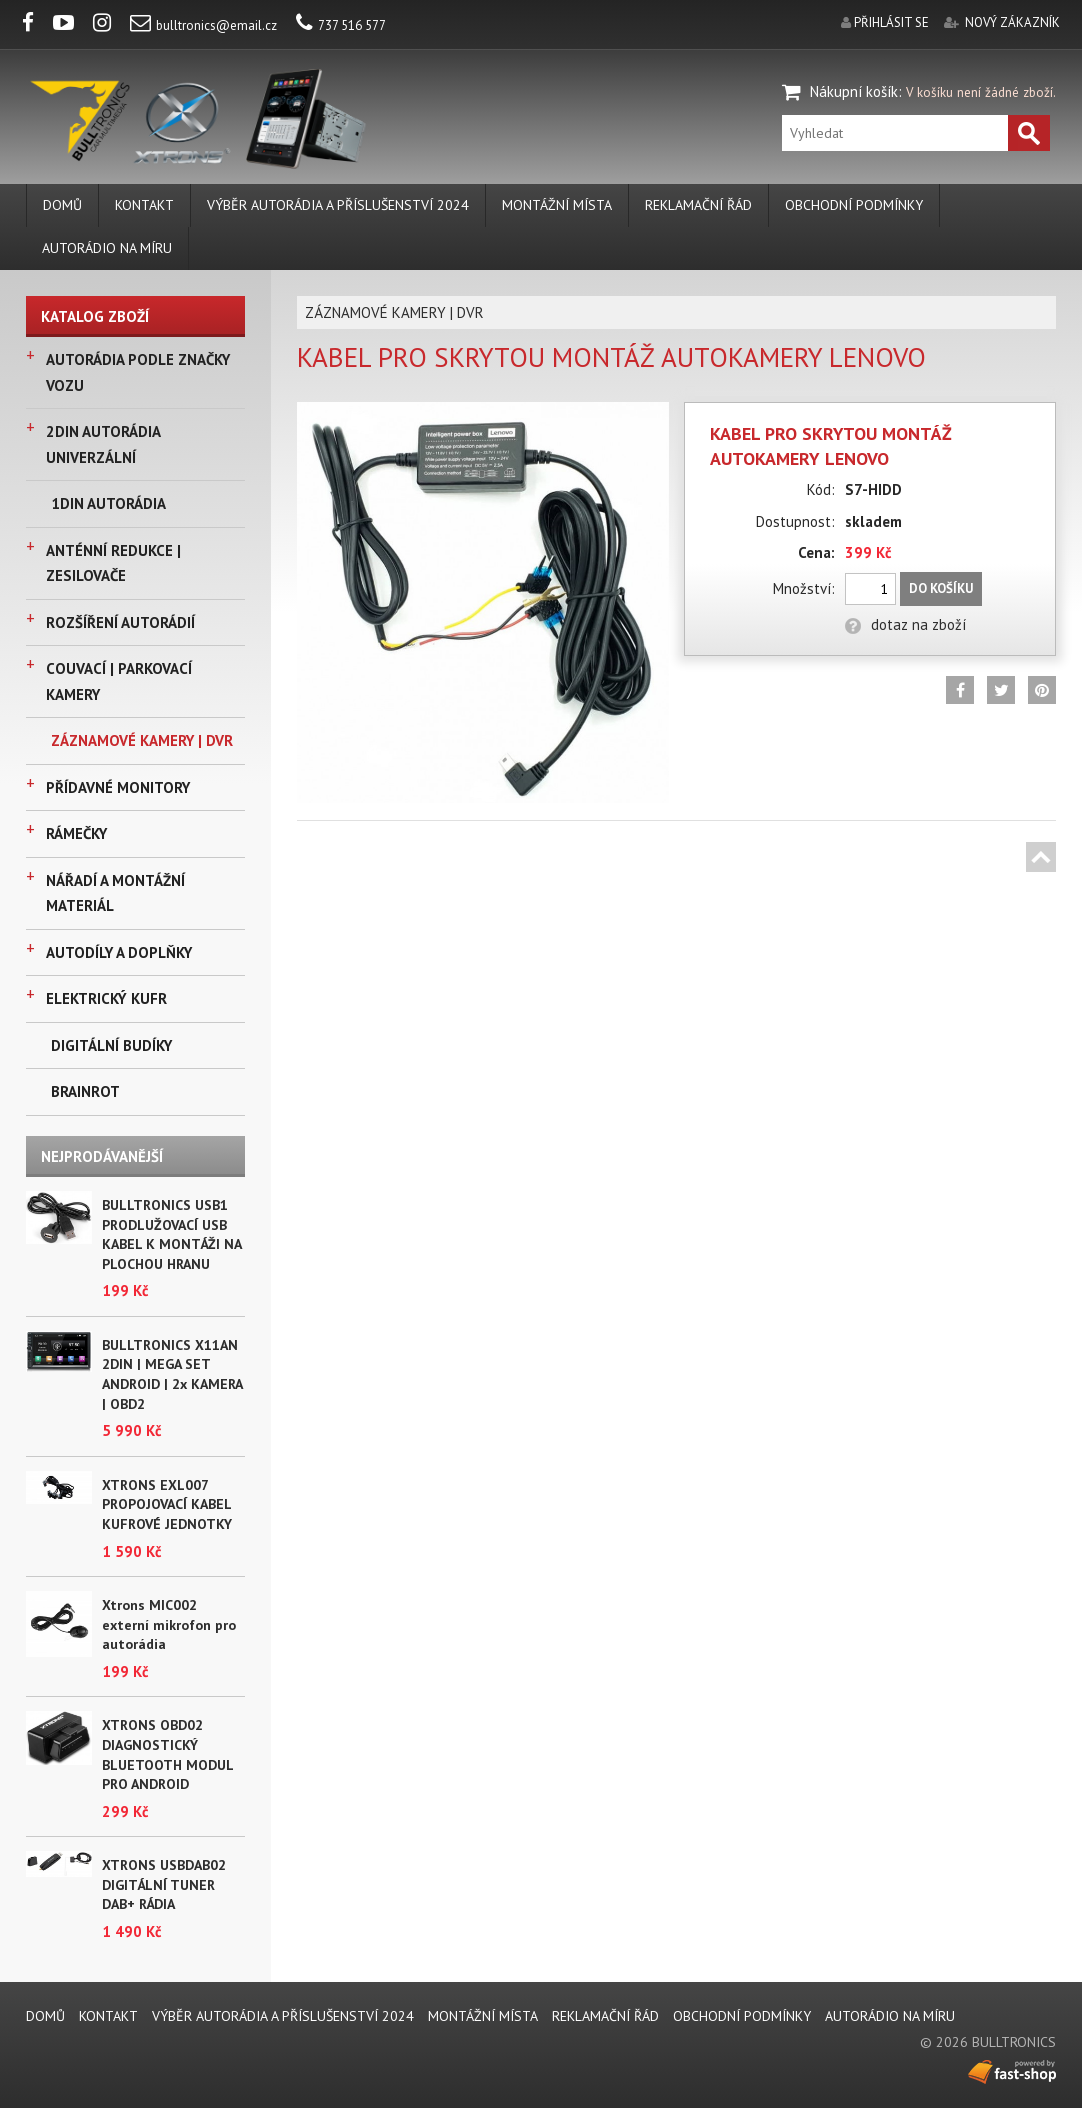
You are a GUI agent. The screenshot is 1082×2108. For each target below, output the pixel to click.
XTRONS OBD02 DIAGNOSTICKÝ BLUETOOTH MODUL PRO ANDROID (167, 1754)
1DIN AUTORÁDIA (108, 503)
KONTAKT (144, 205)
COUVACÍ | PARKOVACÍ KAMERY (119, 681)
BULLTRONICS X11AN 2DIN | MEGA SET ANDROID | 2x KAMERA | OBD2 (172, 1374)
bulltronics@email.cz (203, 25)
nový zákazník (1012, 22)
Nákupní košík (854, 91)
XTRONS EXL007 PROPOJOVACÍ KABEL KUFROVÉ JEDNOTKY (167, 1504)
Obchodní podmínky (854, 205)
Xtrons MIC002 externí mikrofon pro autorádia (169, 1624)
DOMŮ (62, 205)
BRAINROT (85, 1091)
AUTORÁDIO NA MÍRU (107, 248)
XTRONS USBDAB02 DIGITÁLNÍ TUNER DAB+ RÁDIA (164, 1884)
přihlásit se (891, 22)
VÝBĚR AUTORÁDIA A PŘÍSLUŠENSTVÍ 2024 (338, 205)
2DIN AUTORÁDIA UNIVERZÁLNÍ (103, 444)
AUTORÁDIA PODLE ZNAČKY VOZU (138, 372)
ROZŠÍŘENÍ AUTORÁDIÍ (120, 622)
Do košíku (941, 588)
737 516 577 (341, 25)
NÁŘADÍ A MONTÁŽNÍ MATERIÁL (115, 893)
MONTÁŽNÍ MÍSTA (557, 205)
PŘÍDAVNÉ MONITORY (118, 787)
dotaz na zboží (905, 624)
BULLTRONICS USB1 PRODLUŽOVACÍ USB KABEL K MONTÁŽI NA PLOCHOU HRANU (171, 1234)
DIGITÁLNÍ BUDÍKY (111, 1045)
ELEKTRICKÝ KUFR (106, 998)
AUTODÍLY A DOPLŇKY (119, 952)
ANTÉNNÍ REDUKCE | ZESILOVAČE (113, 563)
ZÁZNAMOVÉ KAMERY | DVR (142, 740)
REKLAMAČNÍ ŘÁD (698, 205)
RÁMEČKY (76, 833)
